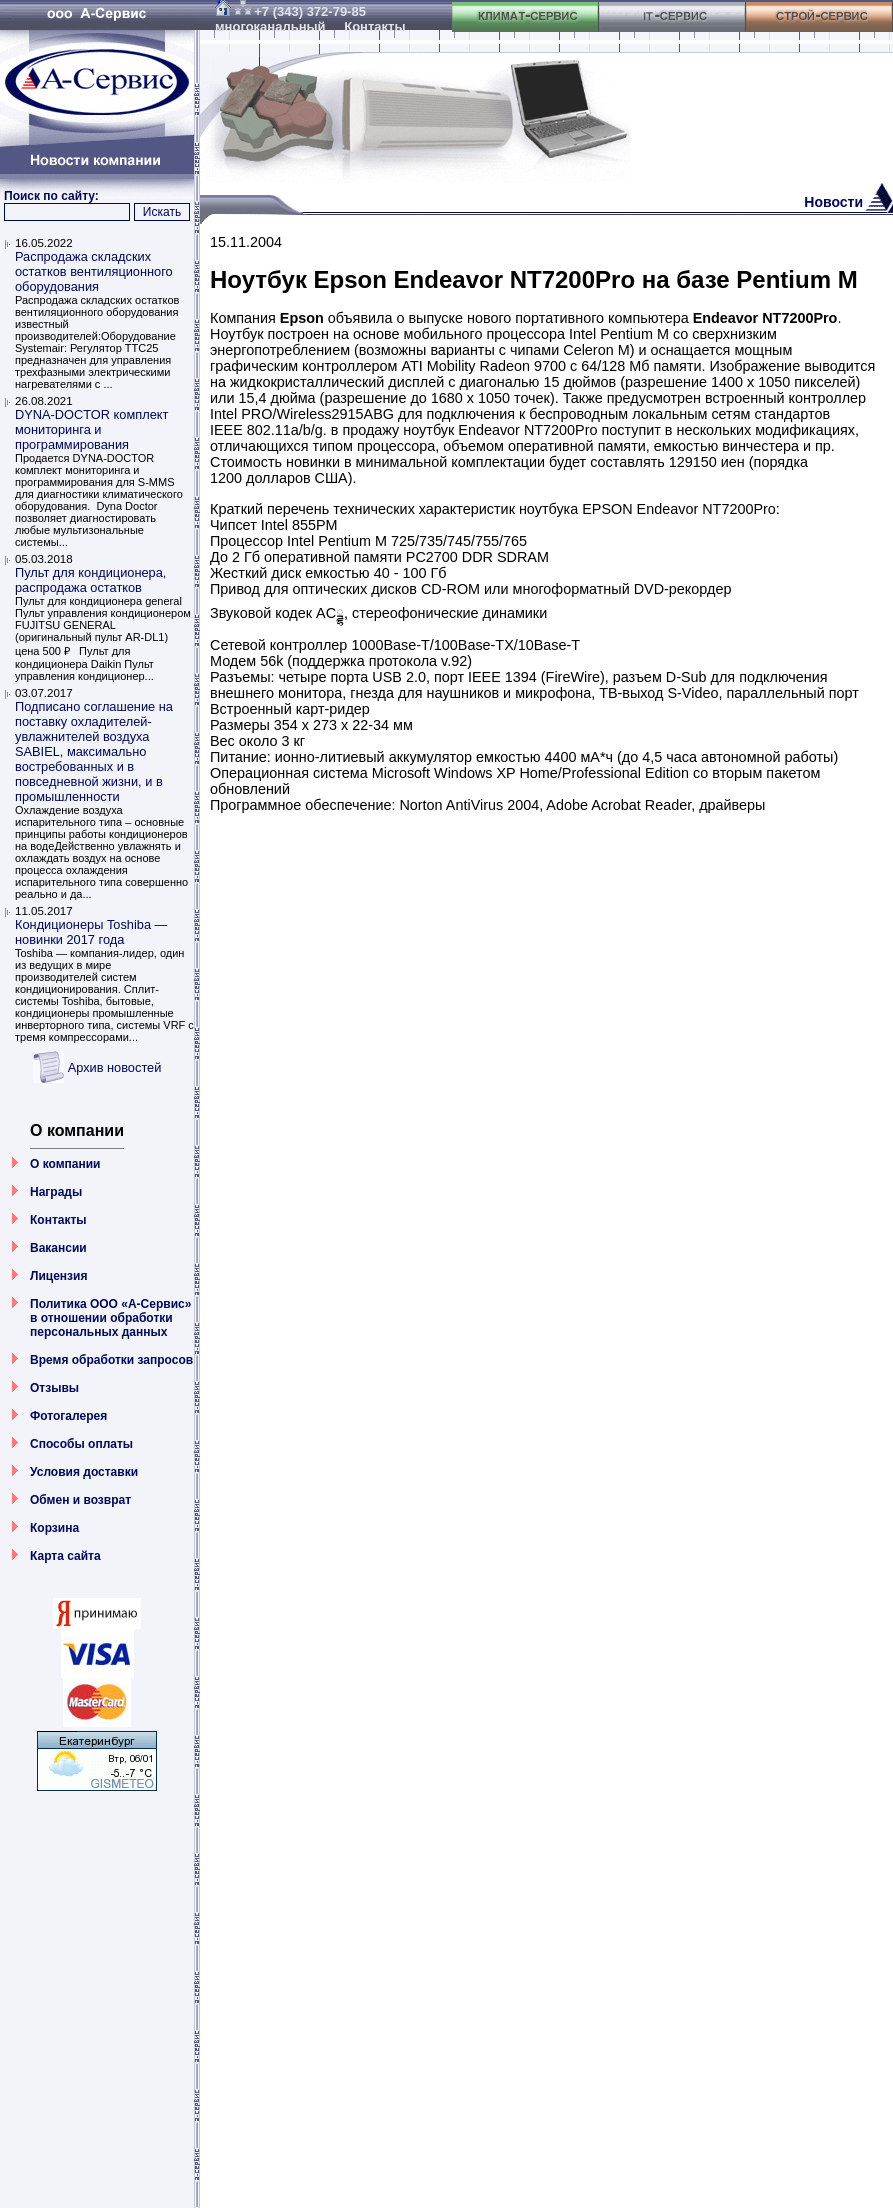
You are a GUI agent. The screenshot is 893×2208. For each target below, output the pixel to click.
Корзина (54, 1528)
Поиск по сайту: (51, 196)
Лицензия (58, 1276)
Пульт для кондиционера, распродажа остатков (90, 580)
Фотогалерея (68, 1416)
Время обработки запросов (111, 1360)
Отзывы (54, 1388)
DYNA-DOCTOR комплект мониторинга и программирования (91, 429)
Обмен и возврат (80, 1500)
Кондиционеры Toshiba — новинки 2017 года (91, 932)
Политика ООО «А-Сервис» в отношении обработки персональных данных (110, 1318)
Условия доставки (84, 1472)
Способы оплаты (81, 1444)
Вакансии (58, 1248)
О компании (65, 1164)
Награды (56, 1192)
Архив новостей (115, 1067)
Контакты (58, 1220)
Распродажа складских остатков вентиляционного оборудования (94, 271)
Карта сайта (65, 1556)
